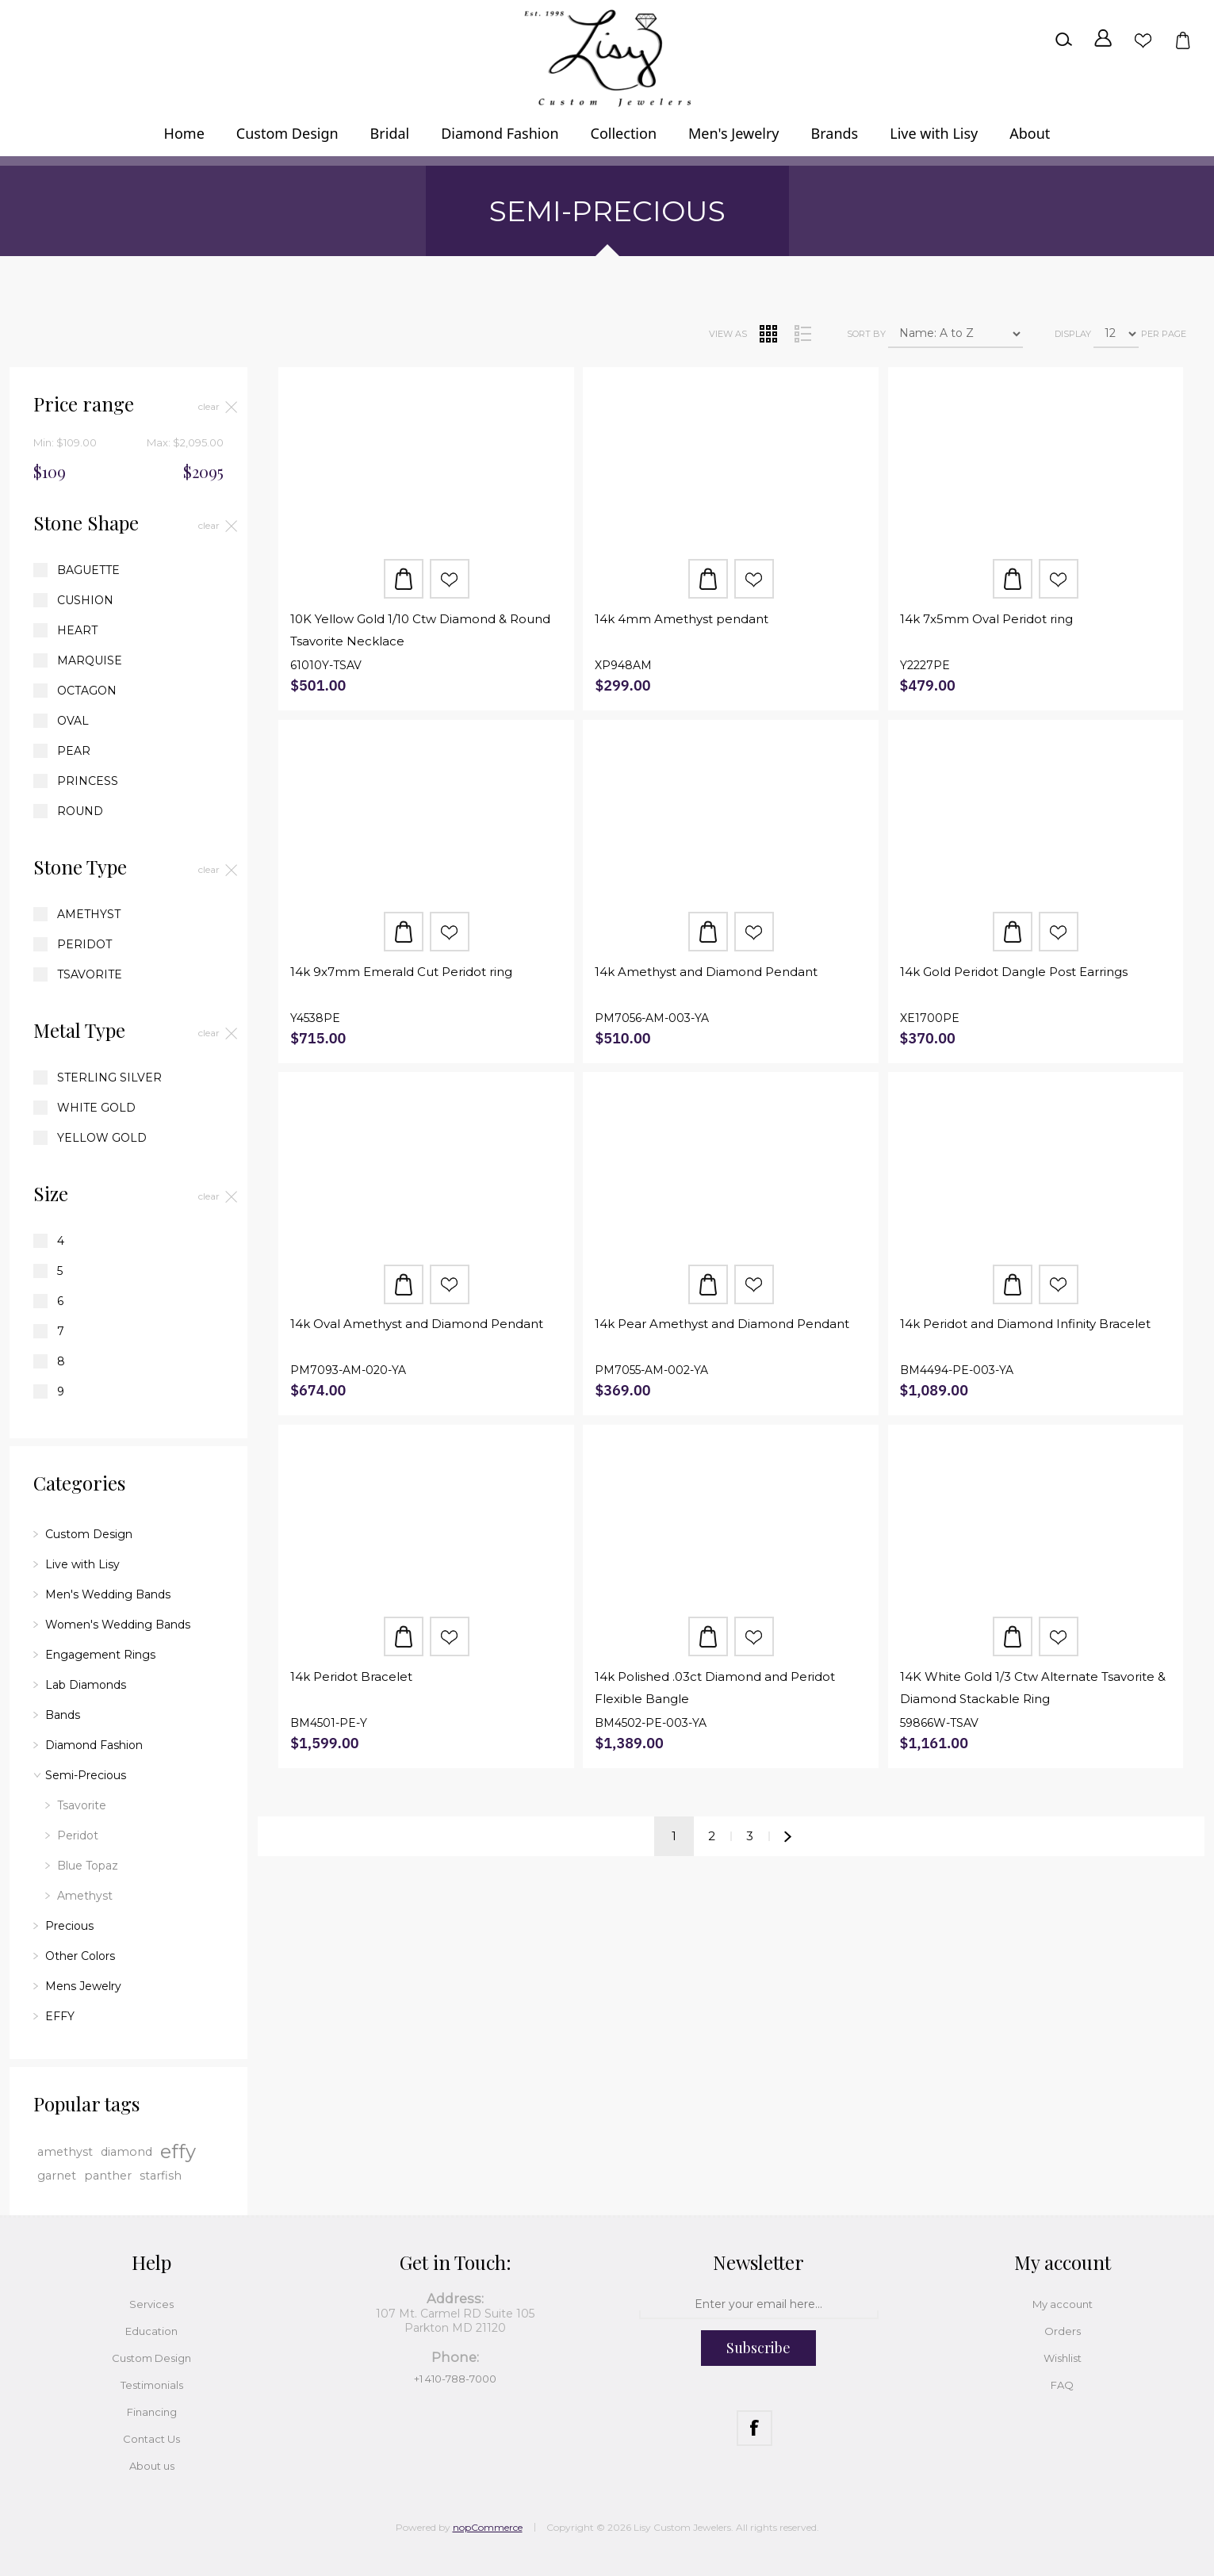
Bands (62, 1715)
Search (1063, 39)
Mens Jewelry (83, 1986)
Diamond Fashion (94, 1745)
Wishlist (1142, 39)
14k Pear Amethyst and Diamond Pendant (722, 1323)
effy (178, 2151)
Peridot (84, 944)
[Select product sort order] (955, 334)
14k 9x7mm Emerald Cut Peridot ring (401, 971)
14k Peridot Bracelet (351, 1676)
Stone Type (80, 866)
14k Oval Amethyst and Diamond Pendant (416, 1323)
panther (108, 2175)
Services (151, 2304)
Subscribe (758, 2347)
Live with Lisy (82, 1564)
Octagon (87, 690)
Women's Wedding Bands (117, 1624)
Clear (209, 406)
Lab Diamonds (85, 1685)
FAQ (1062, 2385)
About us (151, 2465)
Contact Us (151, 2438)
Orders (1062, 2331)
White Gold (96, 1107)
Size (50, 1193)
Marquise (89, 660)
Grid (768, 333)
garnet (56, 2175)
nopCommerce (488, 2527)
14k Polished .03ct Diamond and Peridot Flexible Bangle (715, 1687)
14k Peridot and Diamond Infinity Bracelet (1025, 1323)
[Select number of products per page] (1116, 334)
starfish (161, 2175)
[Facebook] (754, 2428)
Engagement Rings (100, 1655)
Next (788, 1836)
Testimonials (152, 2385)
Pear (73, 751)
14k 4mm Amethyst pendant (681, 618)
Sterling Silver (109, 1077)
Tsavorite (89, 974)
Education (151, 2331)
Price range (83, 403)
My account (1062, 2304)
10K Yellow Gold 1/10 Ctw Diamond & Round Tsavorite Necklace (420, 630)
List (802, 333)
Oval (73, 721)
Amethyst (89, 914)
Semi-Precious (85, 1775)
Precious (69, 1926)
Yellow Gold (102, 1138)
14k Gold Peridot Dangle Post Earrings (1014, 971)
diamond (126, 2152)
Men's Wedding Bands (107, 1594)
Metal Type (79, 1030)
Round (80, 811)
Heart (77, 630)
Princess (87, 781)
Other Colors (80, 1956)
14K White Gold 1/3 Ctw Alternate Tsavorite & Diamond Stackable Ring (1033, 1687)
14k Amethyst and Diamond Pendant (706, 971)
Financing (152, 2412)
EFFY (60, 2016)
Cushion (85, 600)
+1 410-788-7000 (455, 2378)
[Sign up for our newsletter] (759, 2305)
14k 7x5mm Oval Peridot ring (986, 618)
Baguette (88, 570)
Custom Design (88, 1534)
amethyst (65, 2152)
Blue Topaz (87, 1865)
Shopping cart (1182, 39)
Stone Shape (86, 522)
